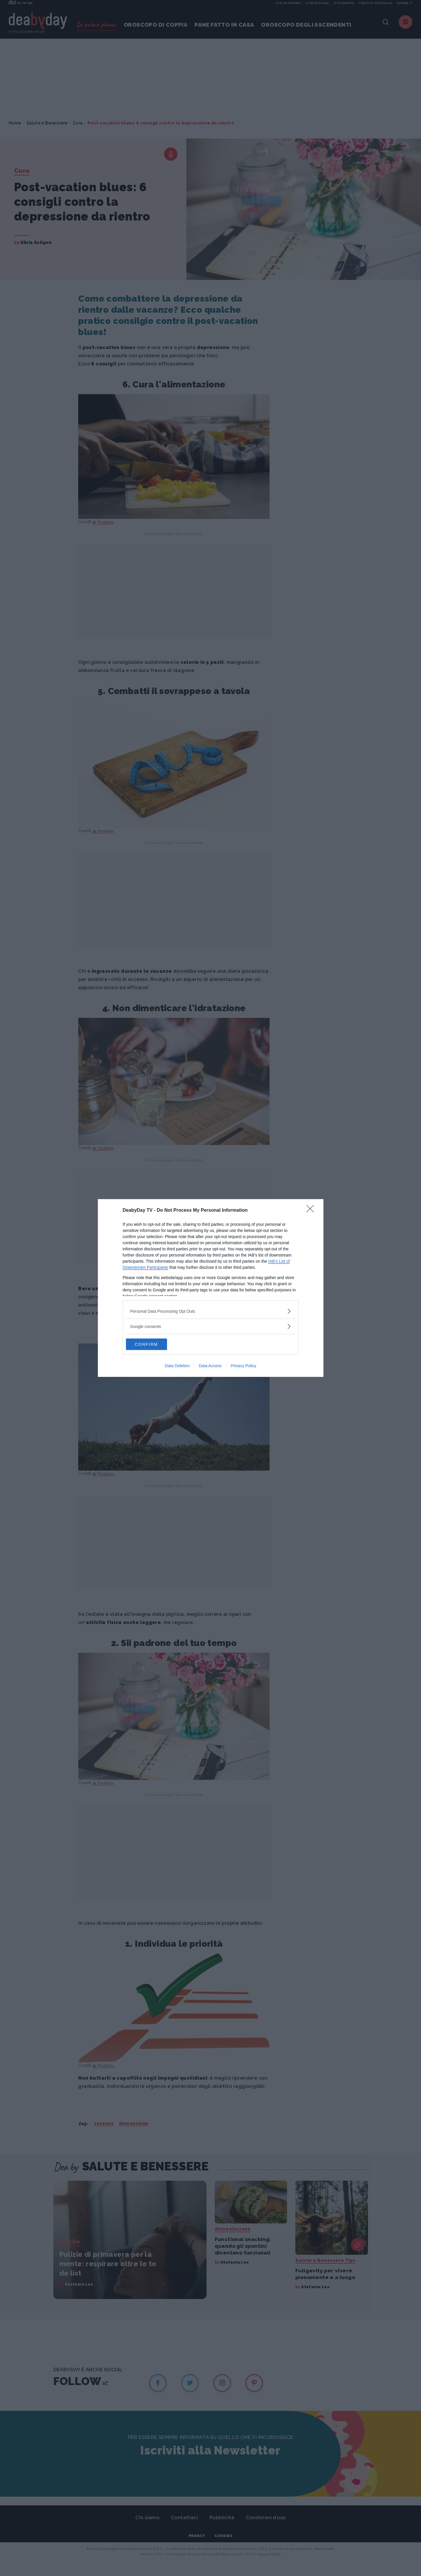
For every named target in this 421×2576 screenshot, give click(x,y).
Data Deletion (177, 1366)
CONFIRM (153, 1344)
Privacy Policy (243, 1366)
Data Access (210, 1366)
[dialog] (210, 1288)
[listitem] (210, 1311)
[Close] (312, 1210)
